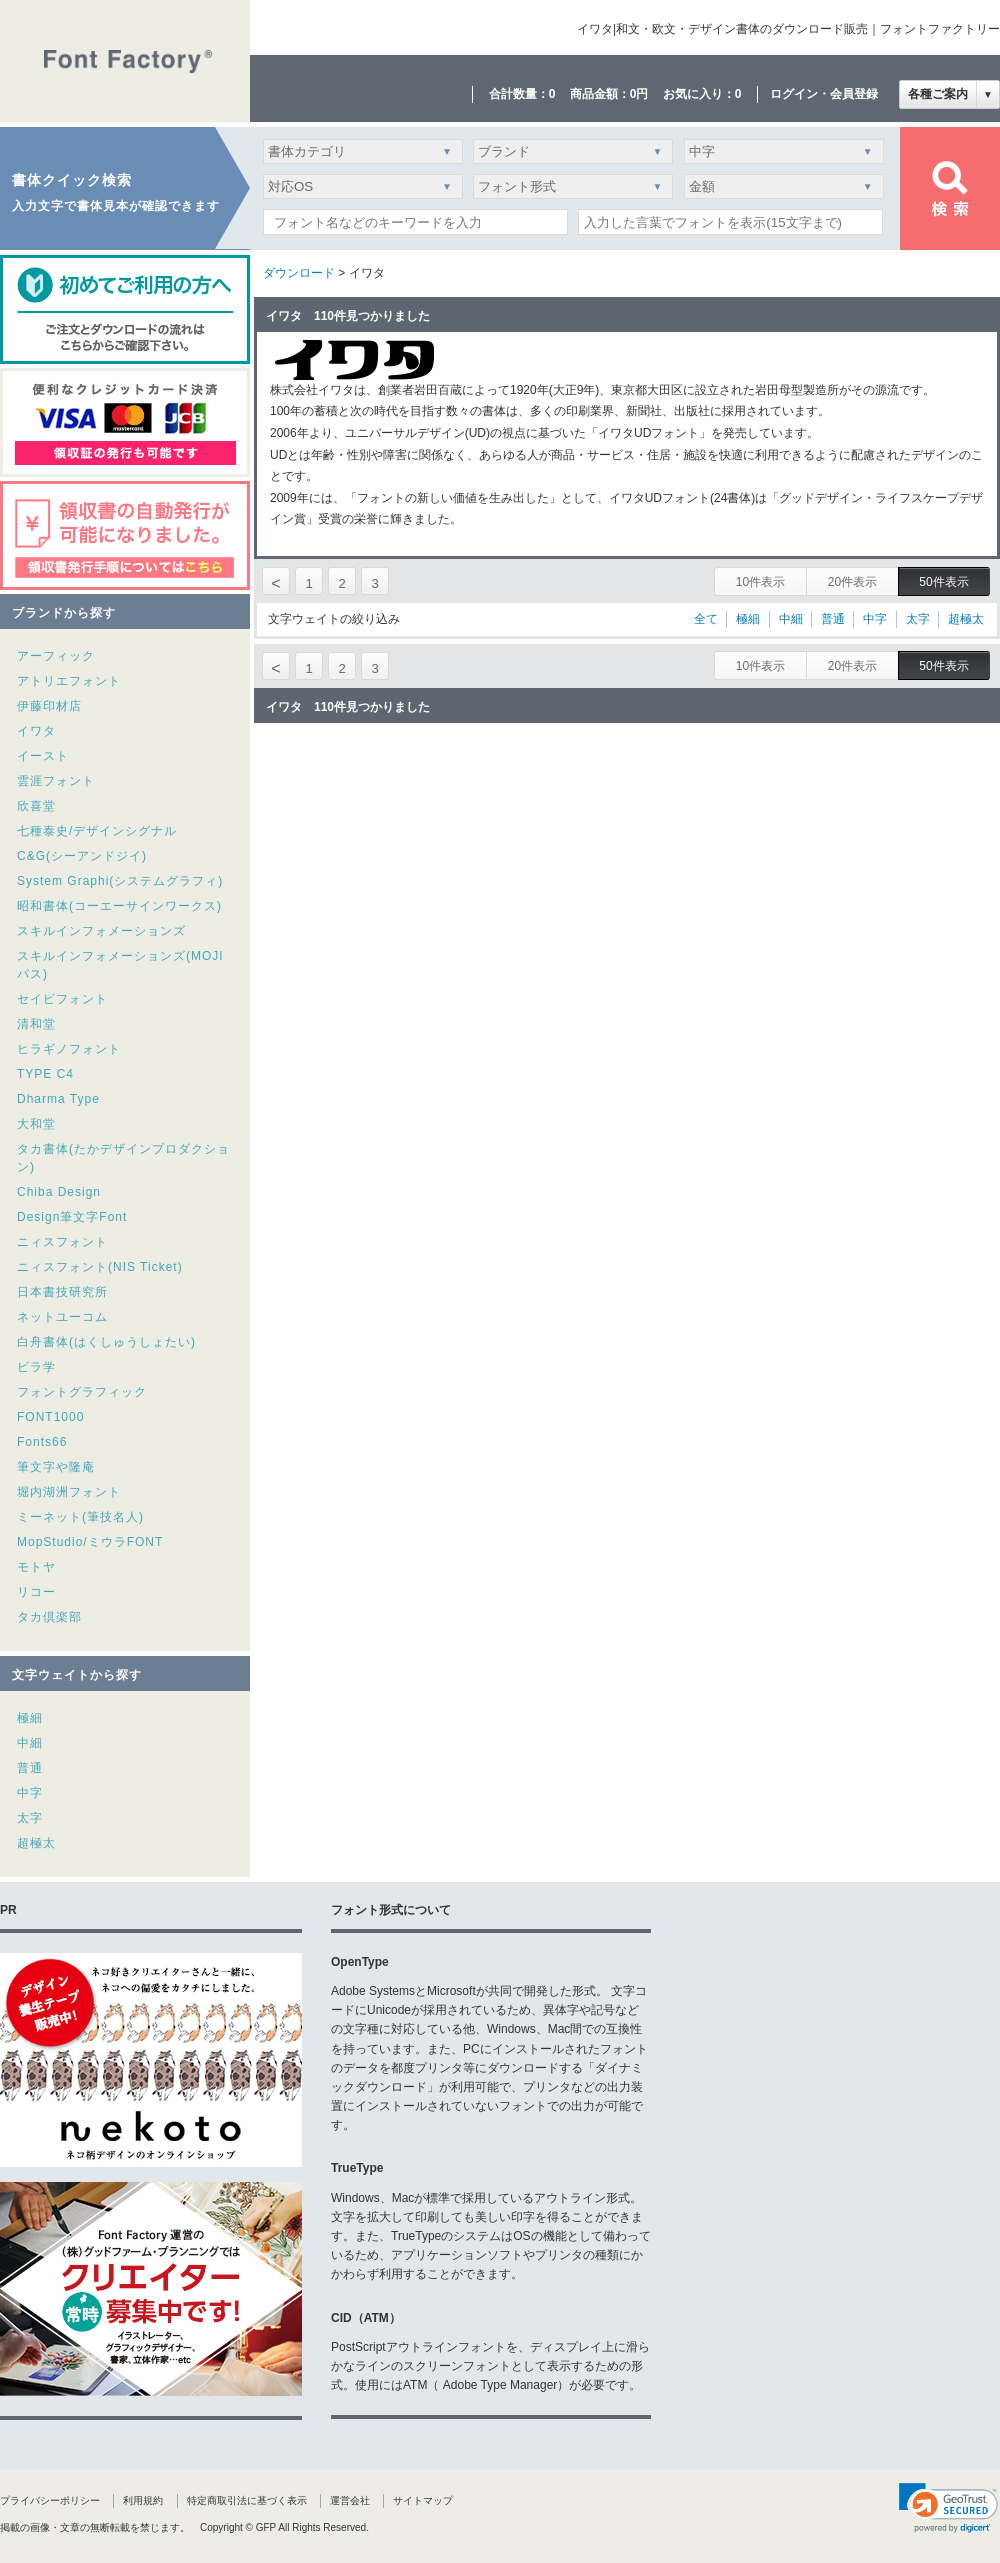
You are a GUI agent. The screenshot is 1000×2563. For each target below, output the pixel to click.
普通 (30, 1768)
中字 (30, 1793)
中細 (30, 1743)
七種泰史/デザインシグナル (97, 831)
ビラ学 (36, 1367)
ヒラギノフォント (69, 1049)
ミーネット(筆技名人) (80, 1517)
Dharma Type (58, 1099)
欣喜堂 (36, 806)
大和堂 (36, 1124)
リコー (36, 1592)
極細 (30, 1718)
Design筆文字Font (72, 1217)
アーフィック (56, 656)
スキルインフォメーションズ (101, 931)
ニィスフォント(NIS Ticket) (100, 1267)
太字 (30, 1818)
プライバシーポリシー (50, 2500)
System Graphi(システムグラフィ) (120, 881)
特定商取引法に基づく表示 (247, 2500)
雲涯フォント (56, 781)
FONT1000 (50, 1417)
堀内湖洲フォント (69, 1492)
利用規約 (143, 2500)
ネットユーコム (62, 1317)
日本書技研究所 (62, 1292)
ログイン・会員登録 (824, 94)
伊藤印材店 (49, 706)
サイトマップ (423, 2500)
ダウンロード (299, 273)
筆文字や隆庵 (56, 1467)
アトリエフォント (69, 681)
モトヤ (36, 1567)
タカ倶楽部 (49, 1617)
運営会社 (350, 2500)
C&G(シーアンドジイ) (82, 856)
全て (706, 619)
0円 (639, 94)
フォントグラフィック (82, 1392)
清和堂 (36, 1024)
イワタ (36, 731)
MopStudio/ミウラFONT (90, 1542)
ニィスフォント (62, 1242)
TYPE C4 (45, 1074)
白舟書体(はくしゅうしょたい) (106, 1342)
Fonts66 (42, 1442)
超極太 (36, 1843)
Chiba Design (59, 1192)
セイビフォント (62, 999)
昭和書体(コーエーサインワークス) (119, 906)
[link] (948, 2508)
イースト (43, 756)
